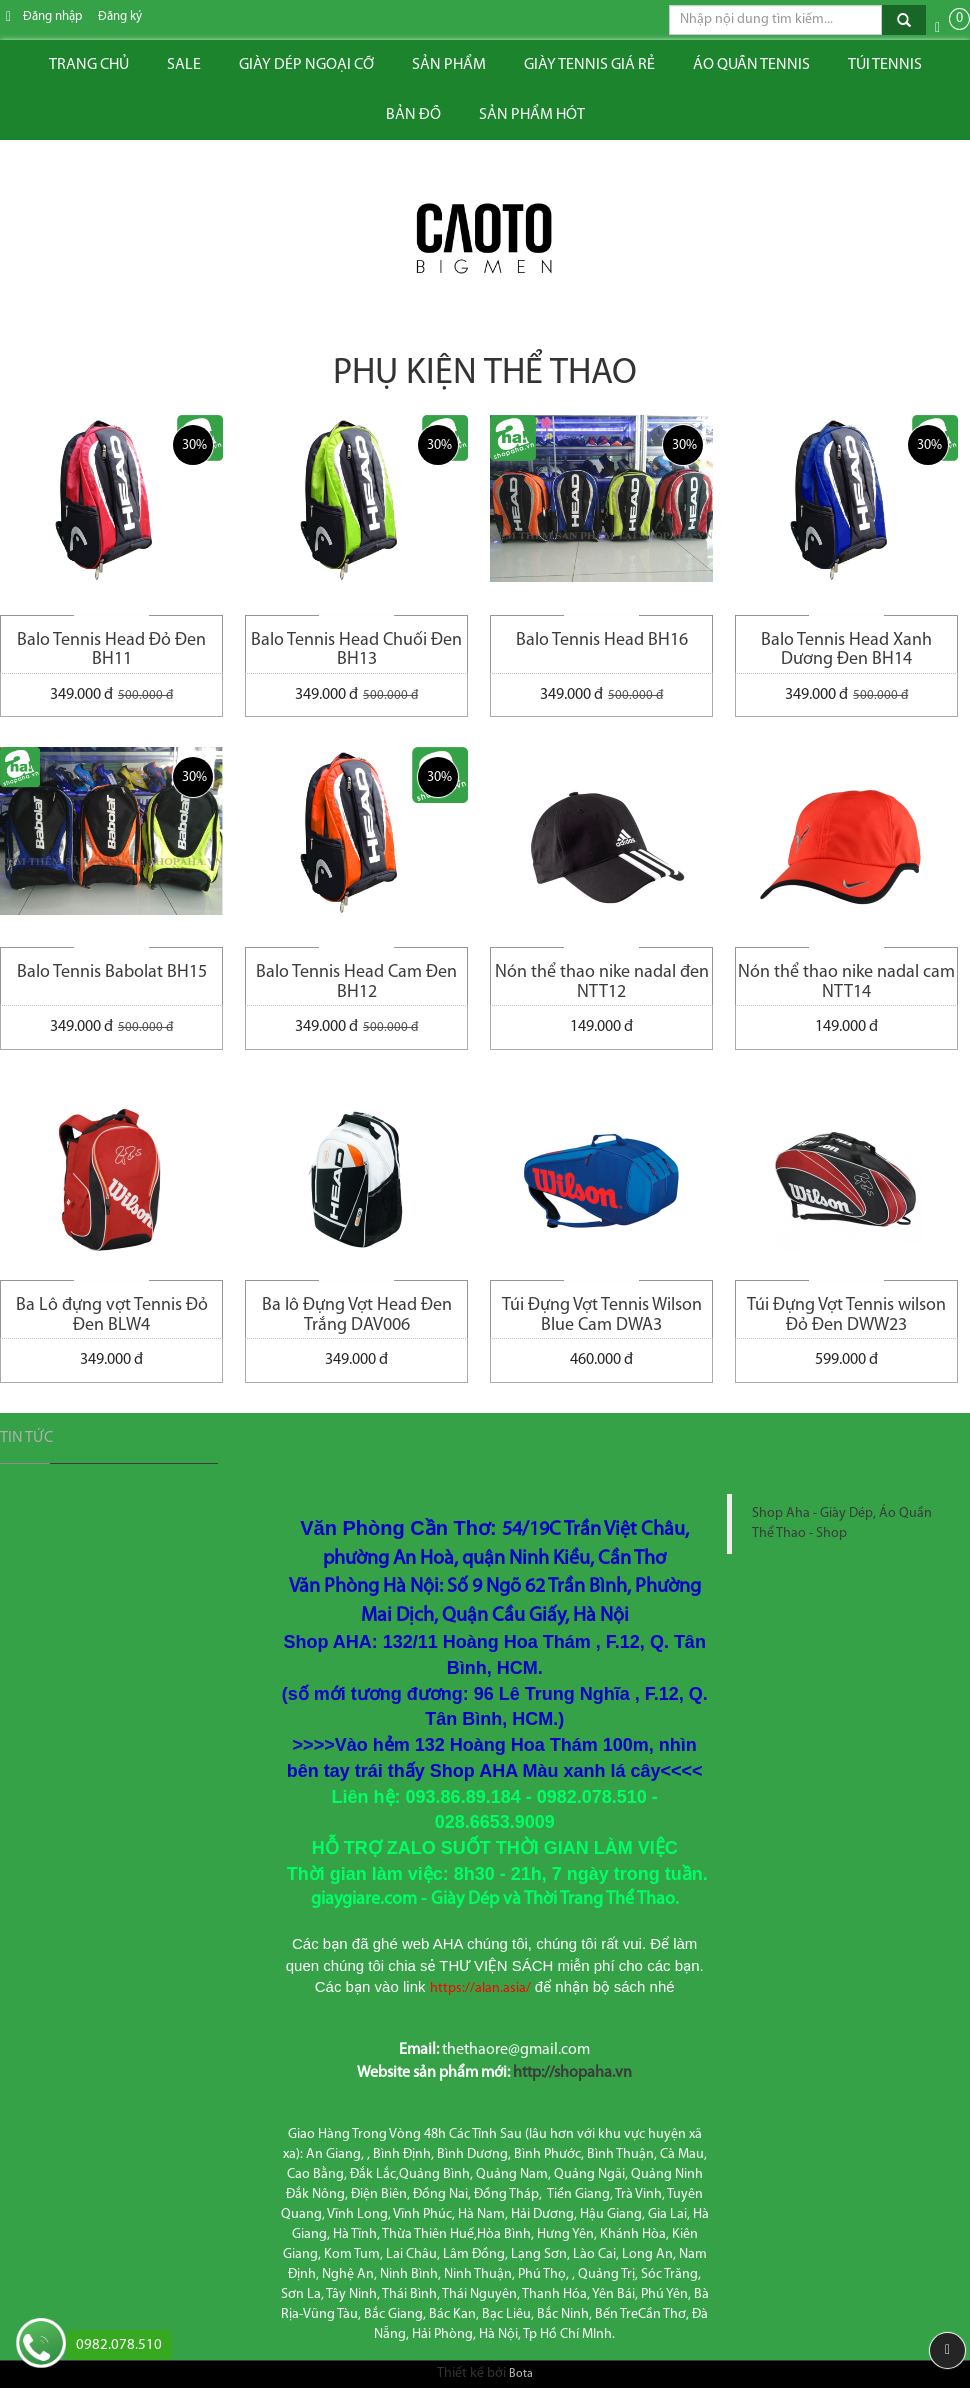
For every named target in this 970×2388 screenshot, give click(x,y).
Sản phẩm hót (532, 115)
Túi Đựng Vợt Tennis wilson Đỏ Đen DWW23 (846, 1315)
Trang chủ (89, 65)
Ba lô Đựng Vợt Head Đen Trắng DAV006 (357, 1315)
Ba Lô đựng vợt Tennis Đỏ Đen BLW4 (112, 1315)
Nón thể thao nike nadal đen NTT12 (602, 982)
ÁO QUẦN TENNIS (751, 65)
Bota (521, 2374)
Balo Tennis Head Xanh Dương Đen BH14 (846, 650)
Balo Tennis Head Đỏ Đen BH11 (111, 650)
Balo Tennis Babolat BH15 (112, 972)
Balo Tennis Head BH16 (602, 640)
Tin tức (26, 1438)
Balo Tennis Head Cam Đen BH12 (356, 982)
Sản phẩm (449, 65)
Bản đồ (413, 115)
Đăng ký (120, 16)
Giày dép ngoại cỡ (306, 65)
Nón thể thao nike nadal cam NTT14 (846, 982)
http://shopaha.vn (572, 2073)
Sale (184, 65)
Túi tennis (885, 65)
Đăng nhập (52, 16)
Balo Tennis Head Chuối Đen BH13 (356, 650)
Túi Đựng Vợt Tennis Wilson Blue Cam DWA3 (602, 1315)
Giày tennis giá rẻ (589, 65)
